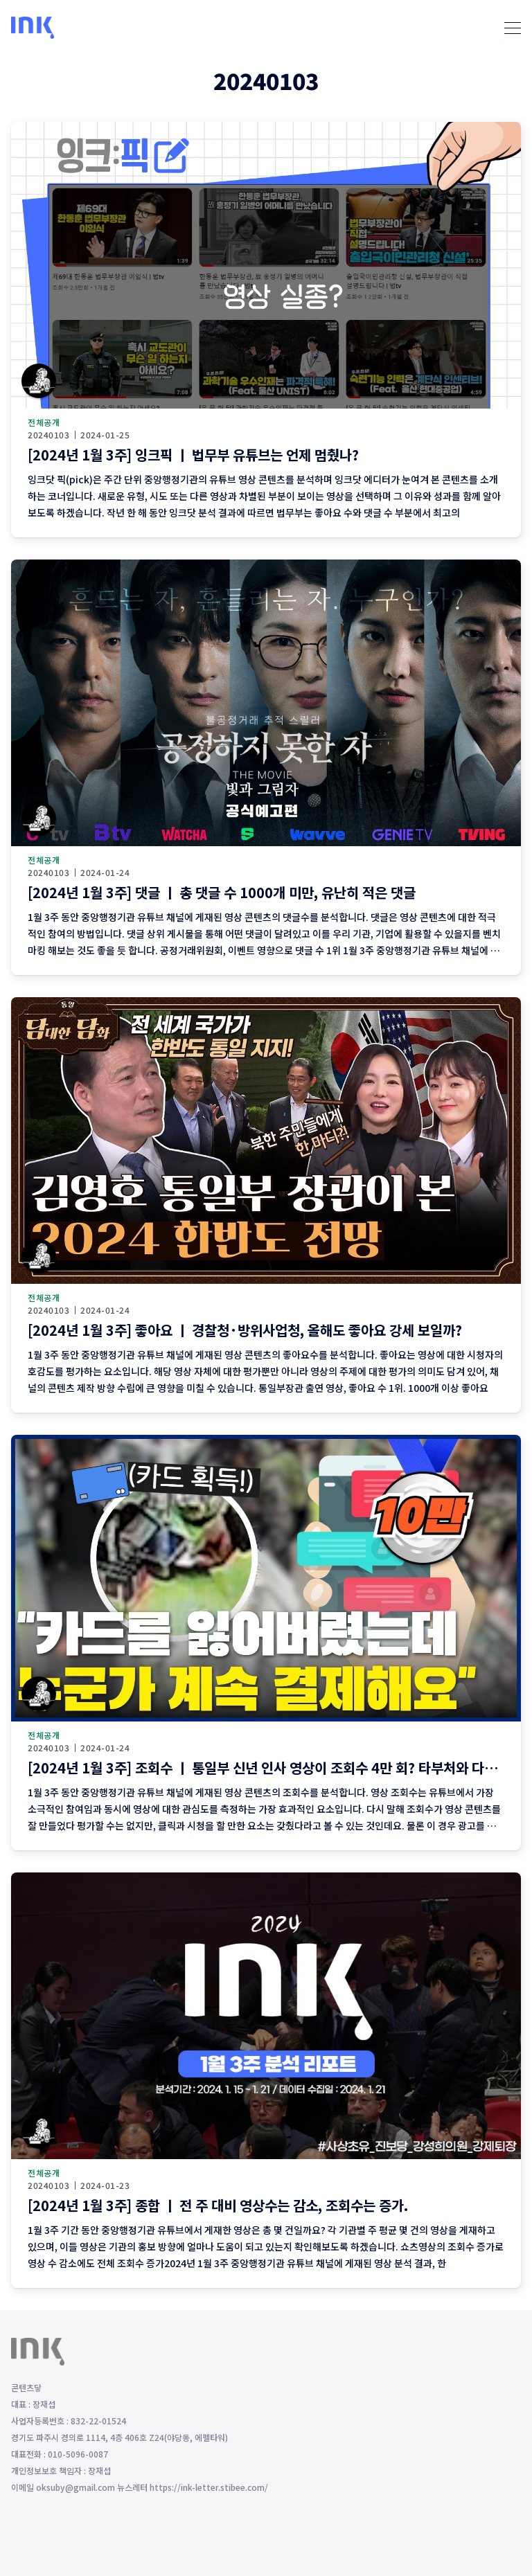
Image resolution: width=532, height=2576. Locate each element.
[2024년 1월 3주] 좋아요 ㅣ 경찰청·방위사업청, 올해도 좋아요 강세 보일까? (245, 1330)
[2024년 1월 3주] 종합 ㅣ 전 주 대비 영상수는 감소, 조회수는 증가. (218, 2205)
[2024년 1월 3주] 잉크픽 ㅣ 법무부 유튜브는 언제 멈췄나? (193, 455)
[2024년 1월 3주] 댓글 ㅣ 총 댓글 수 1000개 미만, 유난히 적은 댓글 (222, 892)
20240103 (48, 435)
